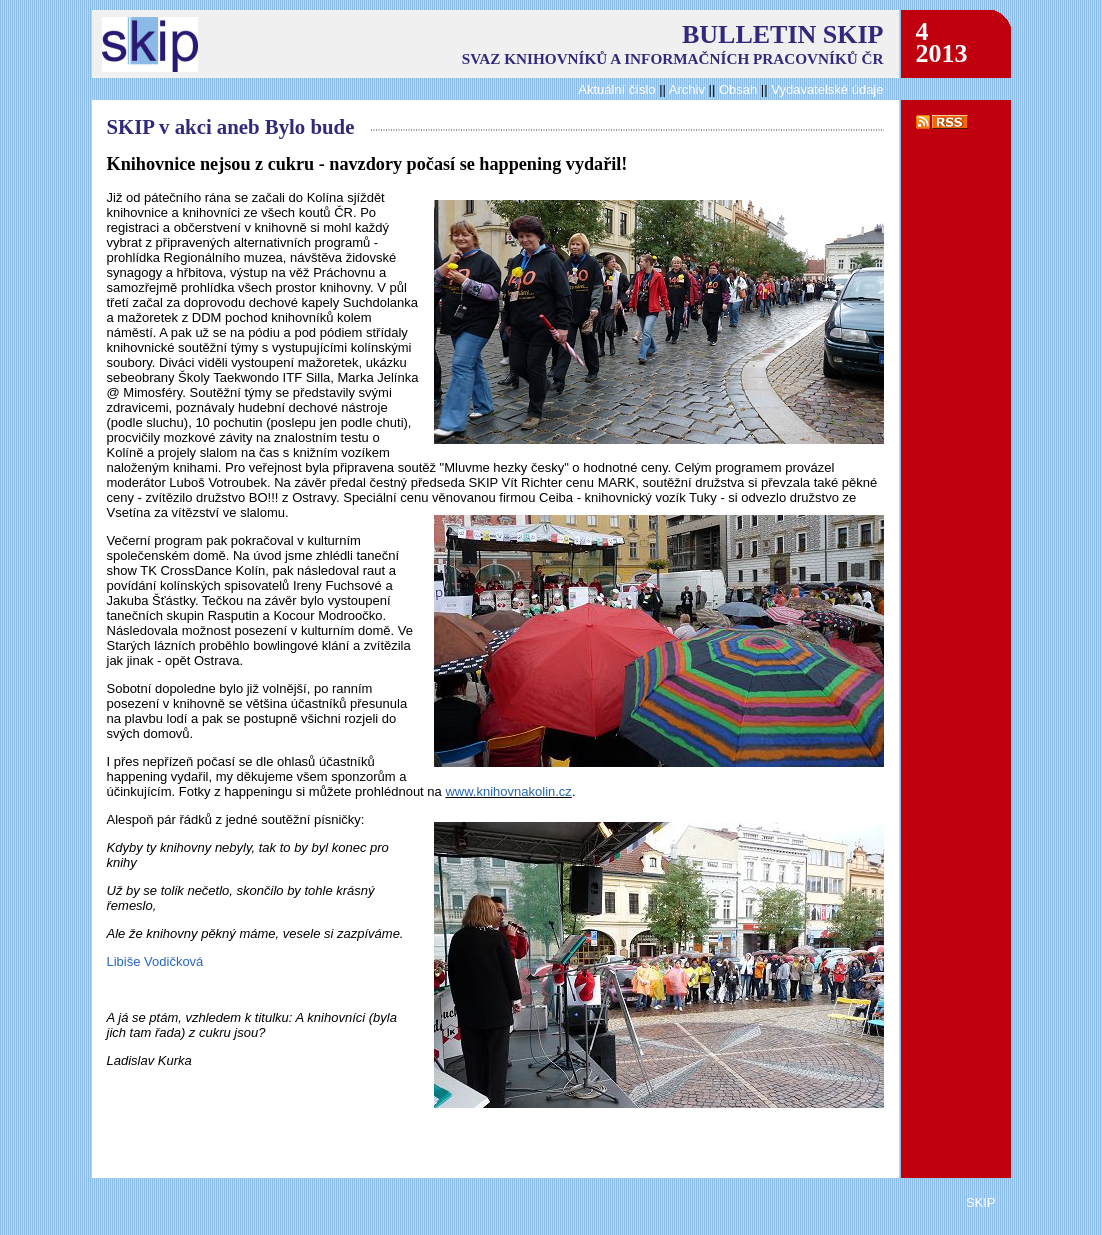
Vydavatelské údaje (827, 89)
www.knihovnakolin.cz (508, 791)
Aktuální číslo (616, 89)
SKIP (981, 1202)
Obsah (740, 89)
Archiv (687, 89)
